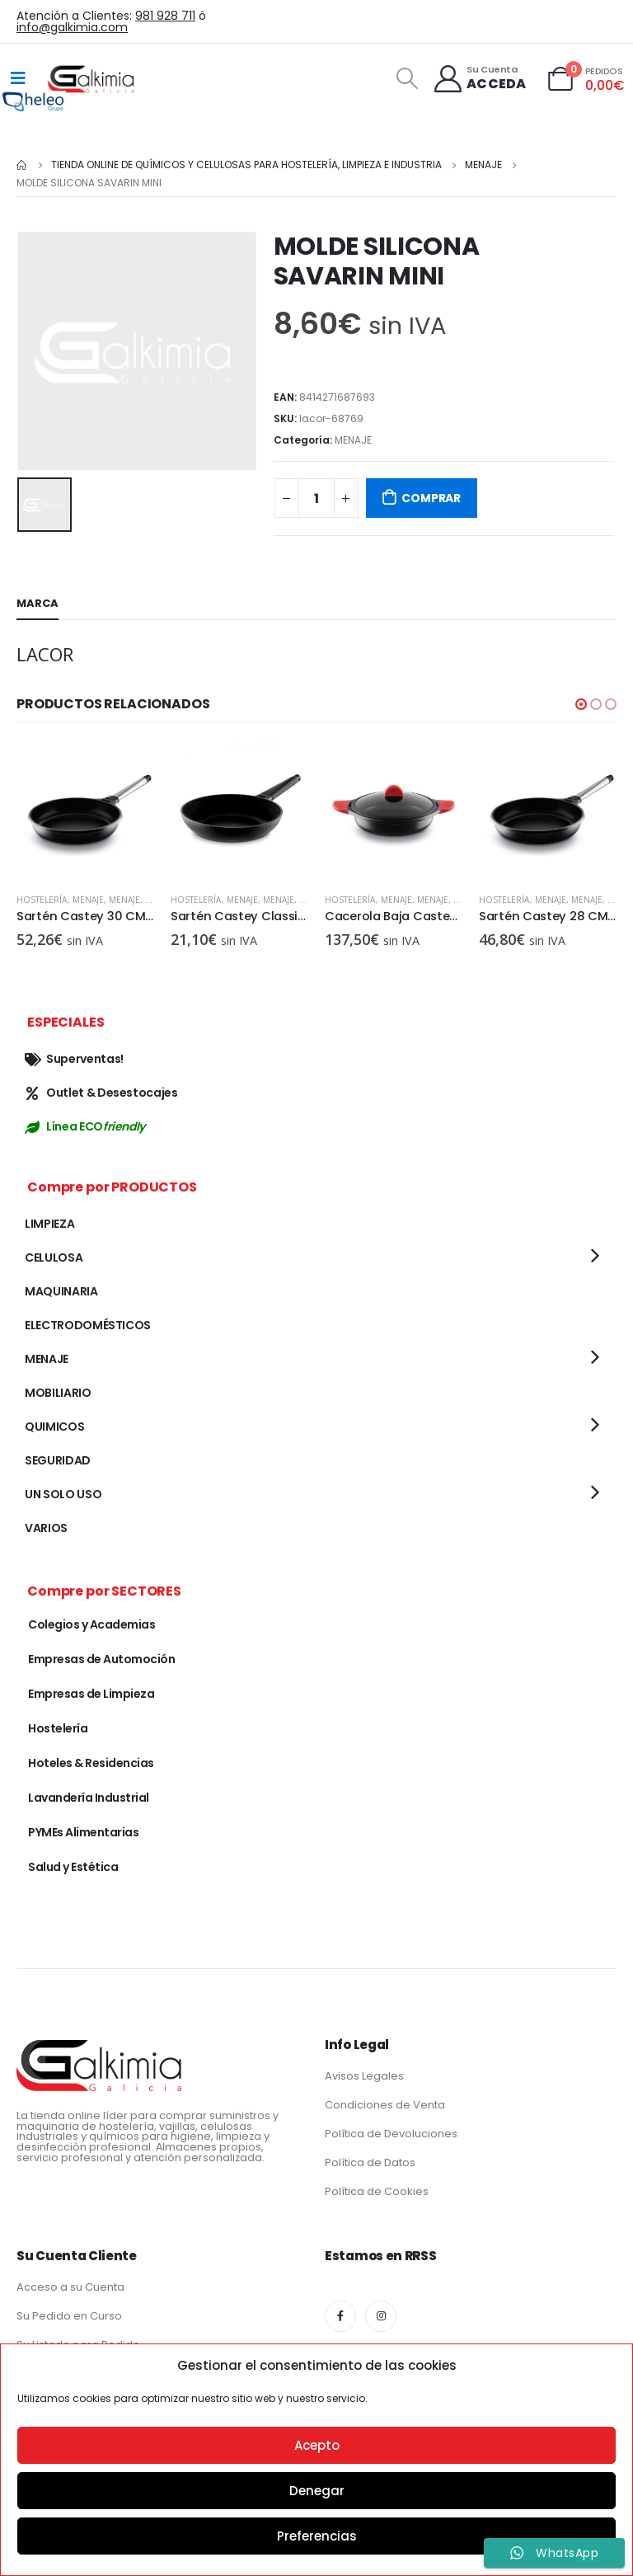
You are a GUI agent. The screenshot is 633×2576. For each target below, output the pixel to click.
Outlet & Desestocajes (101, 1092)
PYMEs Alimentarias (83, 1832)
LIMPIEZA (49, 1223)
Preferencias (317, 2536)
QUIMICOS (54, 1426)
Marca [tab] (37, 603)
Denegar (317, 2490)
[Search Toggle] (407, 78)
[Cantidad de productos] (316, 498)
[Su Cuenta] (479, 78)
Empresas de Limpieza (91, 1693)
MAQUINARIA (61, 1291)
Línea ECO (85, 1126)
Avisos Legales (364, 2076)
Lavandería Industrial (88, 1797)
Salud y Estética (73, 1867)
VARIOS (46, 1528)
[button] (581, 704)
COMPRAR (431, 498)
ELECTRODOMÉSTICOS (88, 1325)
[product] (85, 811)
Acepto (317, 2445)
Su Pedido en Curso (69, 2316)
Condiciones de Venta (385, 2105)
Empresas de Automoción (101, 1659)
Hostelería (42, 899)
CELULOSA (53, 1257)
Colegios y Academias (91, 1624)
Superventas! (74, 1059)
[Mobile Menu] (18, 78)
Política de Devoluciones (391, 2133)
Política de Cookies (377, 2191)
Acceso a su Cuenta (70, 2287)
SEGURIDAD (58, 1460)
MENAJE (353, 440)
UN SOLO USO (63, 1494)
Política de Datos (370, 2162)
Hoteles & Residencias (91, 1763)
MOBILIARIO (58, 1392)
